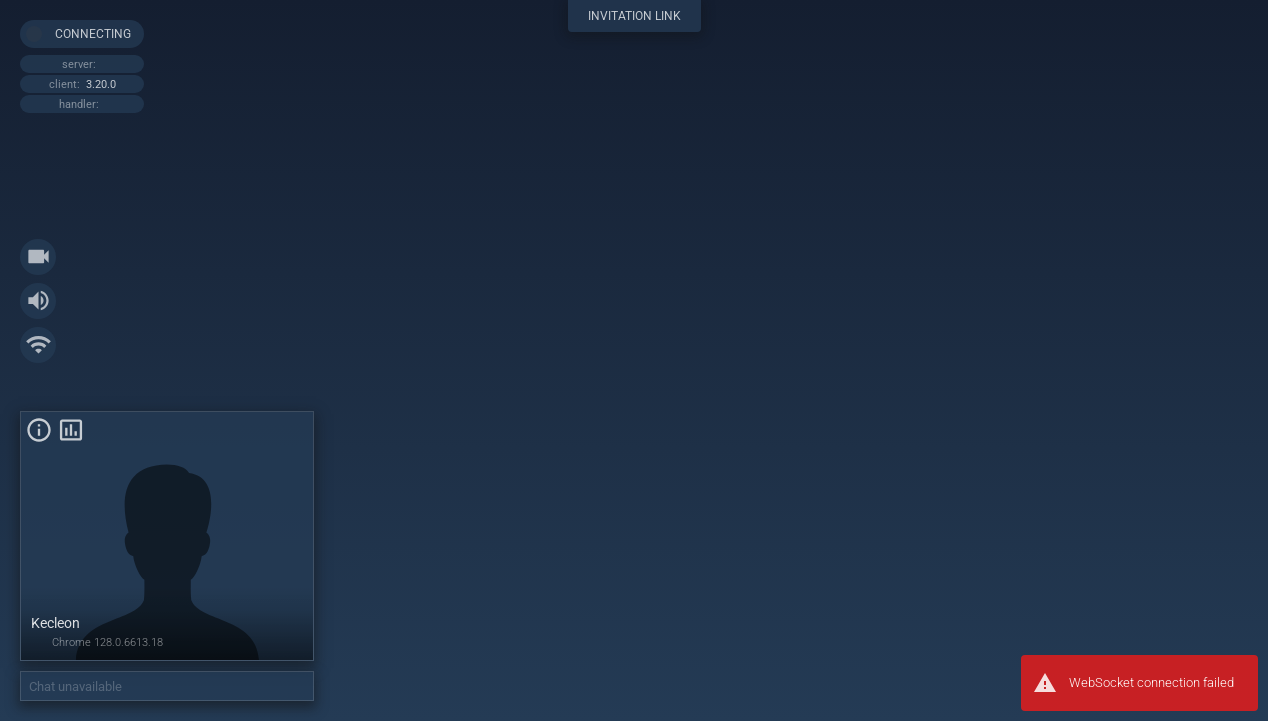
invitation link (634, 16)
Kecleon (55, 623)
